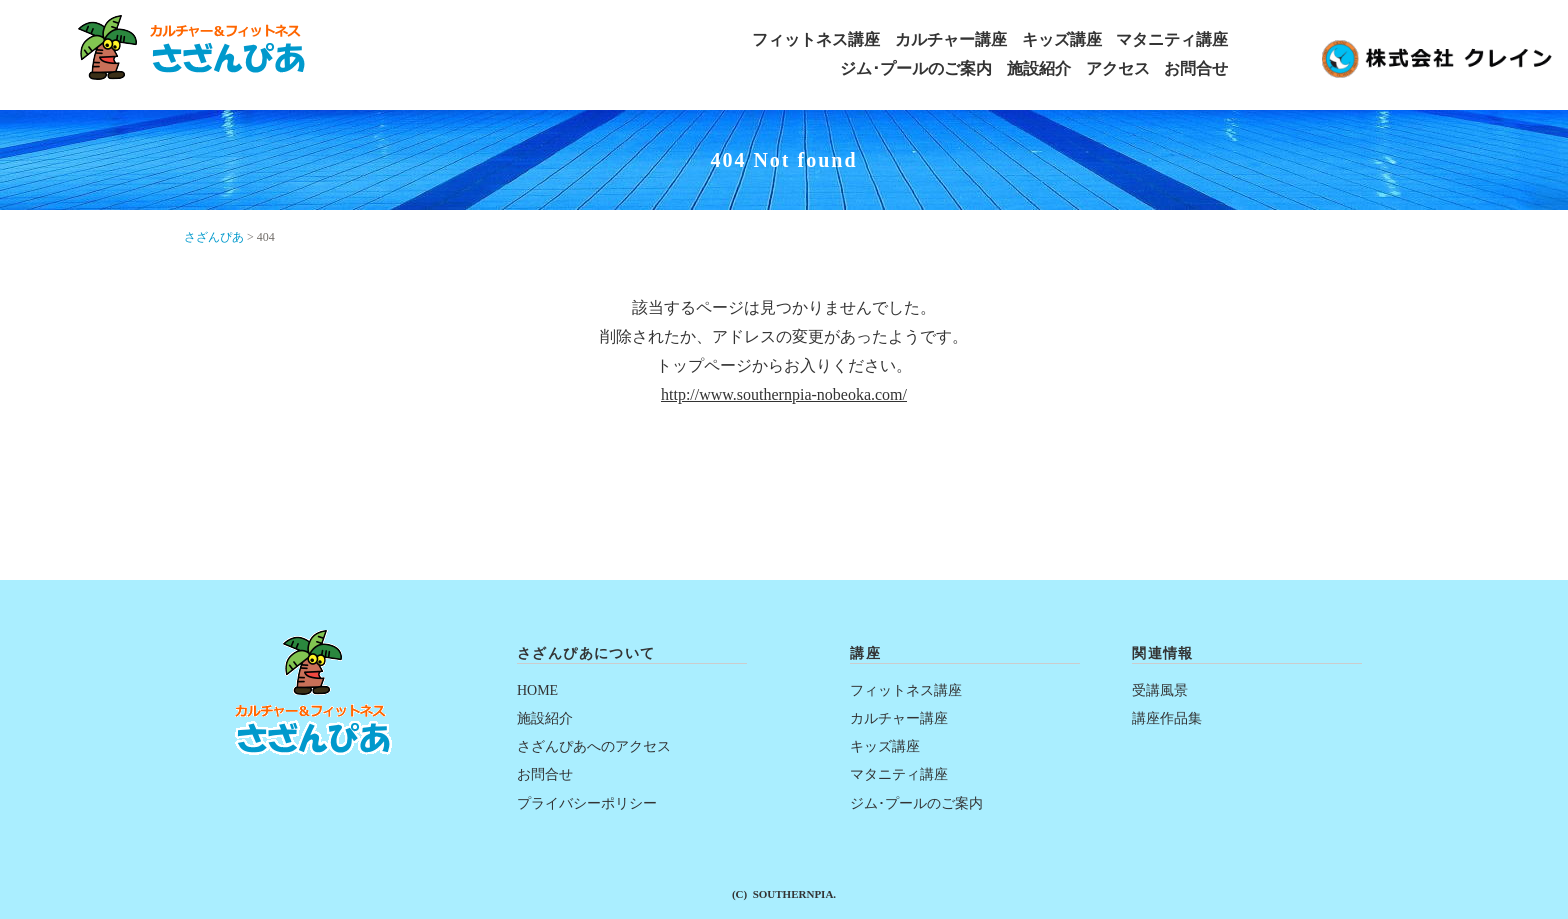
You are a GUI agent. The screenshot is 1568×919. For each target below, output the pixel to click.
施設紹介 (1039, 69)
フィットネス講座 (816, 40)
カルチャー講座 (951, 40)
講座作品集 (1167, 718)
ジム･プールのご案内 (916, 69)
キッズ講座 (1062, 40)
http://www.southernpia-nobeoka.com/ (784, 394)
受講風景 (1160, 690)
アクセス (1118, 69)
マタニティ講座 (1172, 40)
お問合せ (1196, 69)
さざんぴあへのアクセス (594, 746)
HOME (537, 690)
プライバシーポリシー (587, 803)
